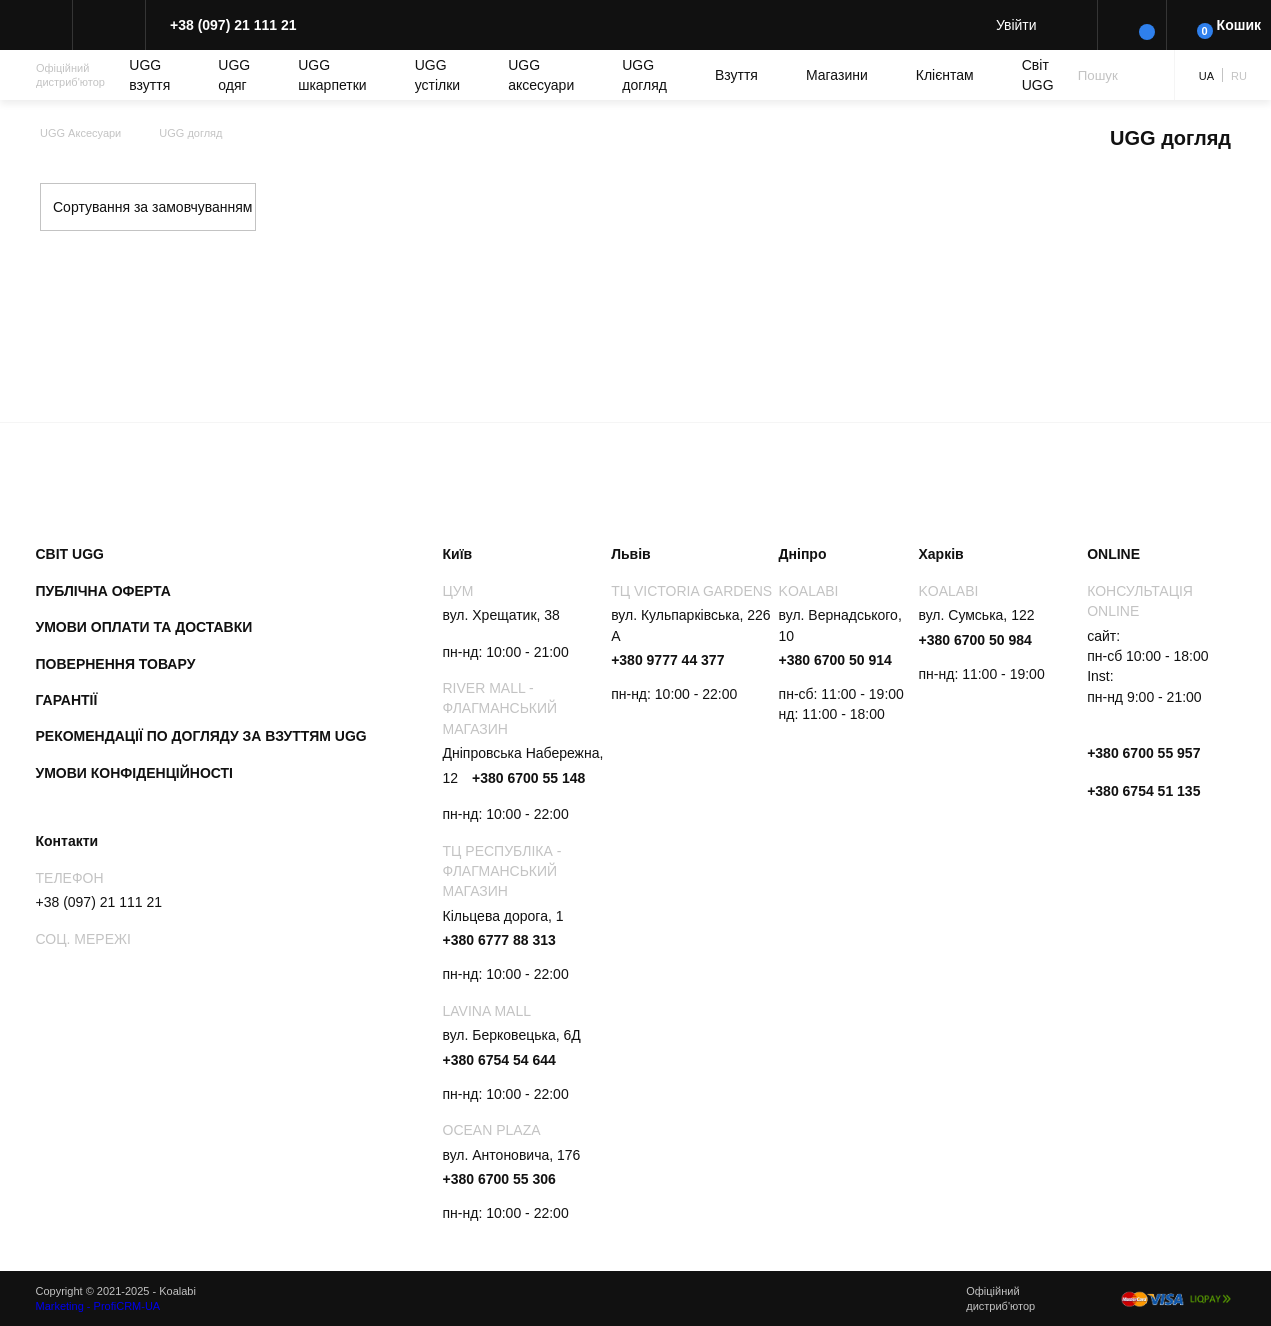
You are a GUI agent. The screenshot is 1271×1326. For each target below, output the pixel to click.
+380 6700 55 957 (1143, 753)
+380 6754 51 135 (1143, 791)
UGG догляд (644, 75)
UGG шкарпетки (332, 75)
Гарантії (67, 700)
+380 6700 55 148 (528, 778)
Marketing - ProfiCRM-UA (98, 1306)
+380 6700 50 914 (835, 660)
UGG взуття (149, 75)
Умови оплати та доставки (144, 627)
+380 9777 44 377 (667, 660)
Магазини (837, 75)
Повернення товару (116, 664)
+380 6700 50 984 (975, 640)
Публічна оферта (103, 591)
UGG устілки (437, 75)
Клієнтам (945, 75)
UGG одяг (234, 75)
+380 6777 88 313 (499, 940)
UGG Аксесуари (80, 133)
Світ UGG (1038, 75)
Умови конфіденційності (135, 773)
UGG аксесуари (541, 75)
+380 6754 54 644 (499, 1060)
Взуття (736, 75)
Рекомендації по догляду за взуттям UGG (201, 736)
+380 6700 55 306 (499, 1179)
